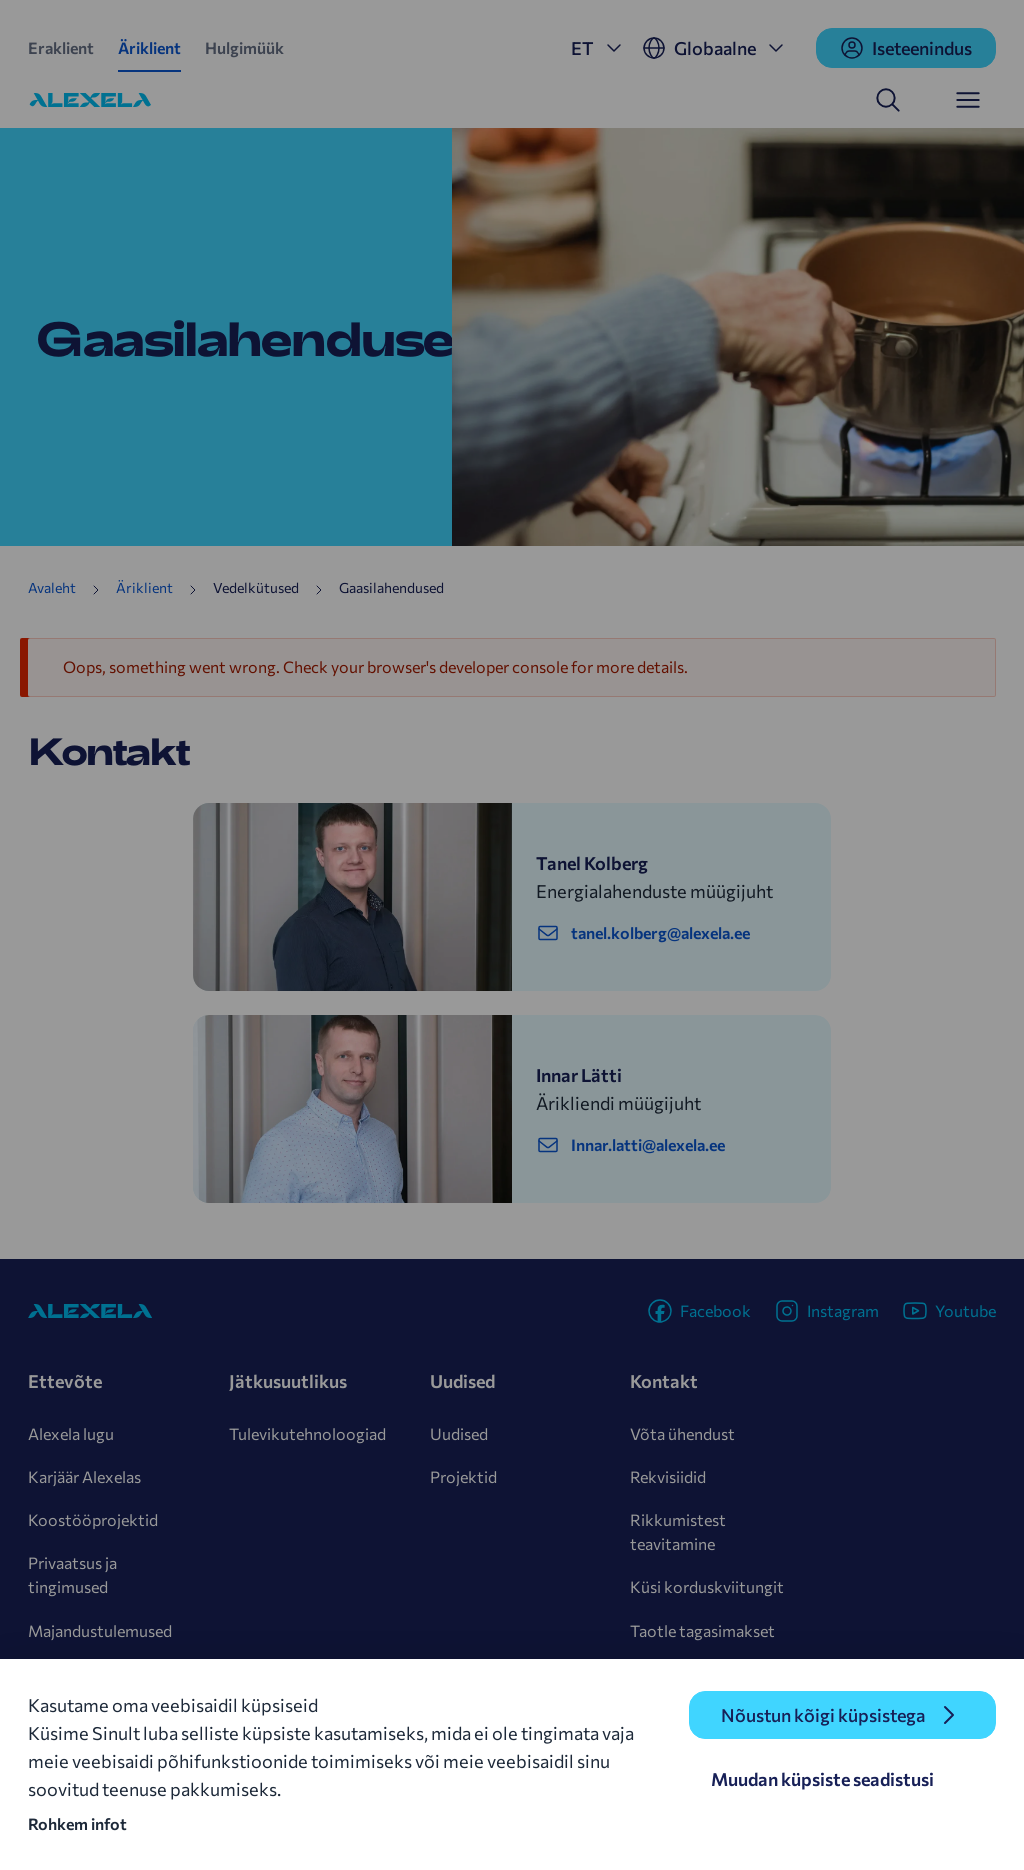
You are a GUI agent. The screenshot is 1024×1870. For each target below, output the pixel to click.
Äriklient (149, 47)
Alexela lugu (71, 1433)
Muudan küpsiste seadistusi (822, 1779)
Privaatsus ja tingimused (72, 1574)
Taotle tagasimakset (702, 1630)
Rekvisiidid (668, 1476)
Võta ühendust (682, 1433)
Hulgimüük (244, 47)
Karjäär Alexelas (84, 1476)
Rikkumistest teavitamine (678, 1531)
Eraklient (61, 47)
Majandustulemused (100, 1630)
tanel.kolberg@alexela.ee (643, 933)
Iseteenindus (906, 48)
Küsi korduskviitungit (707, 1586)
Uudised (459, 1433)
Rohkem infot (77, 1823)
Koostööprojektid (93, 1519)
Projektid (463, 1476)
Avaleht (52, 587)
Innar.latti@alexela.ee (630, 1145)
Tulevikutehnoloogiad (307, 1433)
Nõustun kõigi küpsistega (823, 1715)
